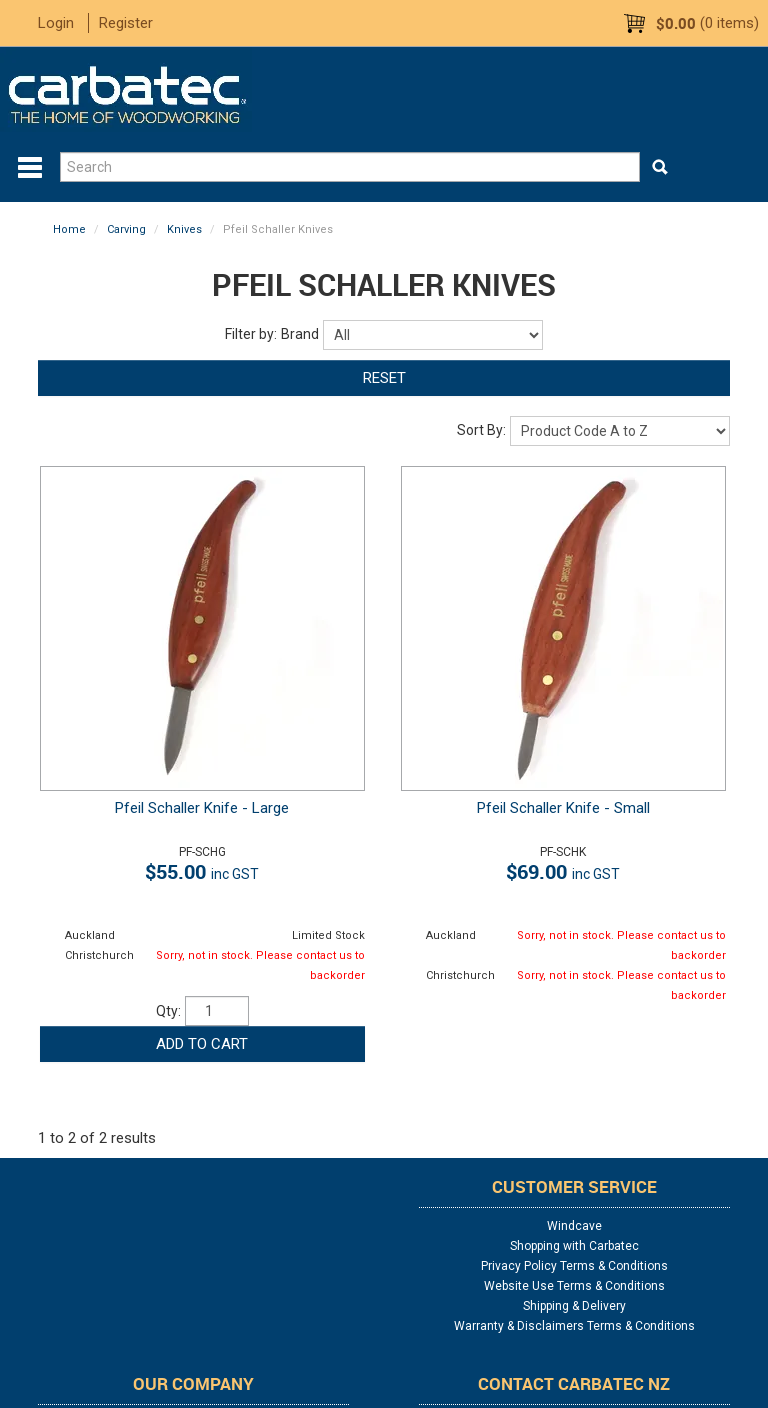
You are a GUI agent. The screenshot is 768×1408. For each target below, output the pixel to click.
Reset (384, 378)
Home (69, 229)
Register (126, 23)
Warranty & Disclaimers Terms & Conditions (574, 1326)
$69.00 (563, 871)
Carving (126, 229)
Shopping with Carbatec (574, 1246)
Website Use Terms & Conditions (574, 1286)
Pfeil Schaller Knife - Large (202, 808)
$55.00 (202, 871)
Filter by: (251, 334)
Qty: (168, 1011)
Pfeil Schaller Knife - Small (563, 808)
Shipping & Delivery (574, 1306)
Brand (300, 334)
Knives (184, 229)
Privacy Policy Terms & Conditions (574, 1266)
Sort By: (481, 430)
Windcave (574, 1226)
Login (56, 23)
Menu (30, 168)
